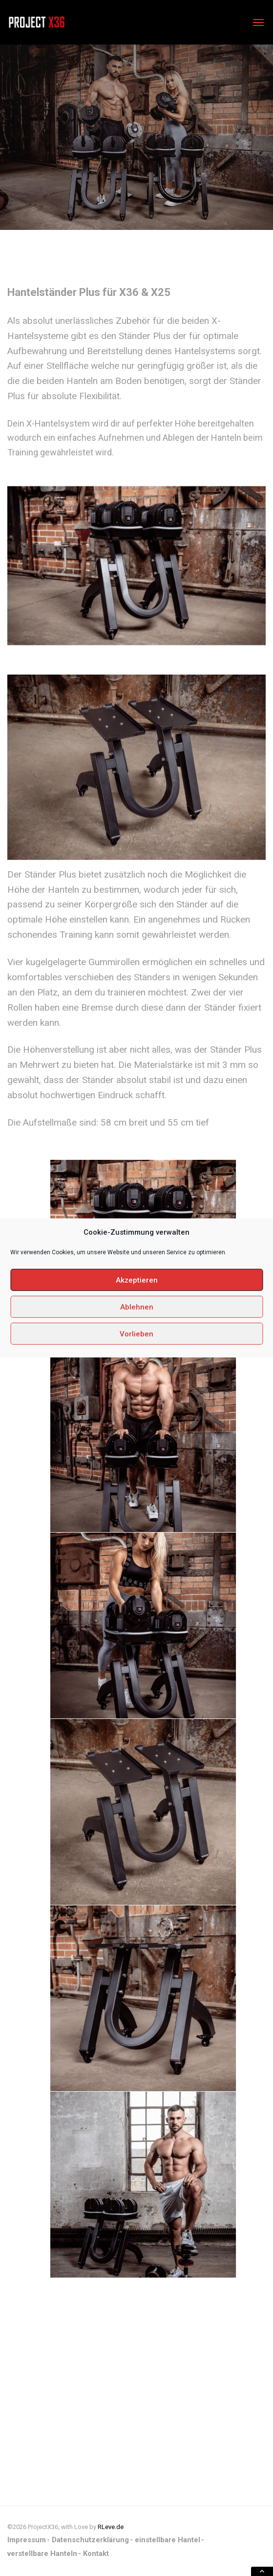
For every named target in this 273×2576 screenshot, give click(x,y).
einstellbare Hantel (167, 2539)
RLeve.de (111, 2527)
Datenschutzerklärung (90, 2539)
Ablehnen (136, 1307)
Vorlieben (136, 1334)
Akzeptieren (137, 1280)
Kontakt (96, 2553)
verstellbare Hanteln (42, 2553)
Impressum (26, 2539)
